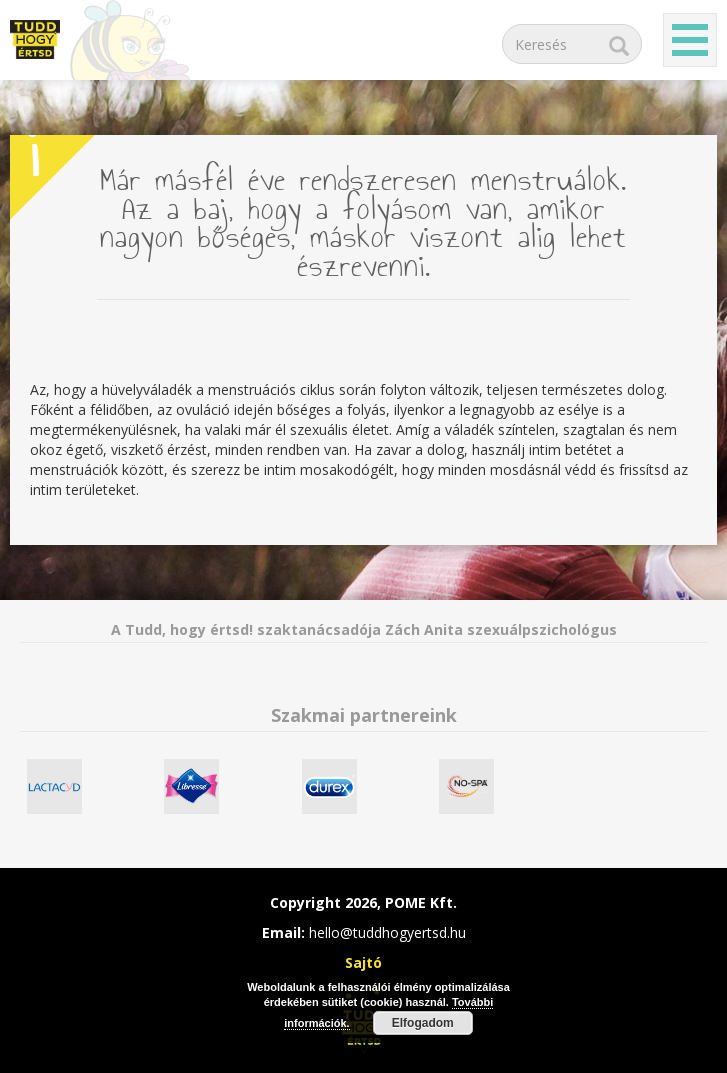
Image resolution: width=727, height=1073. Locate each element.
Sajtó (363, 962)
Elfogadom (423, 1023)
